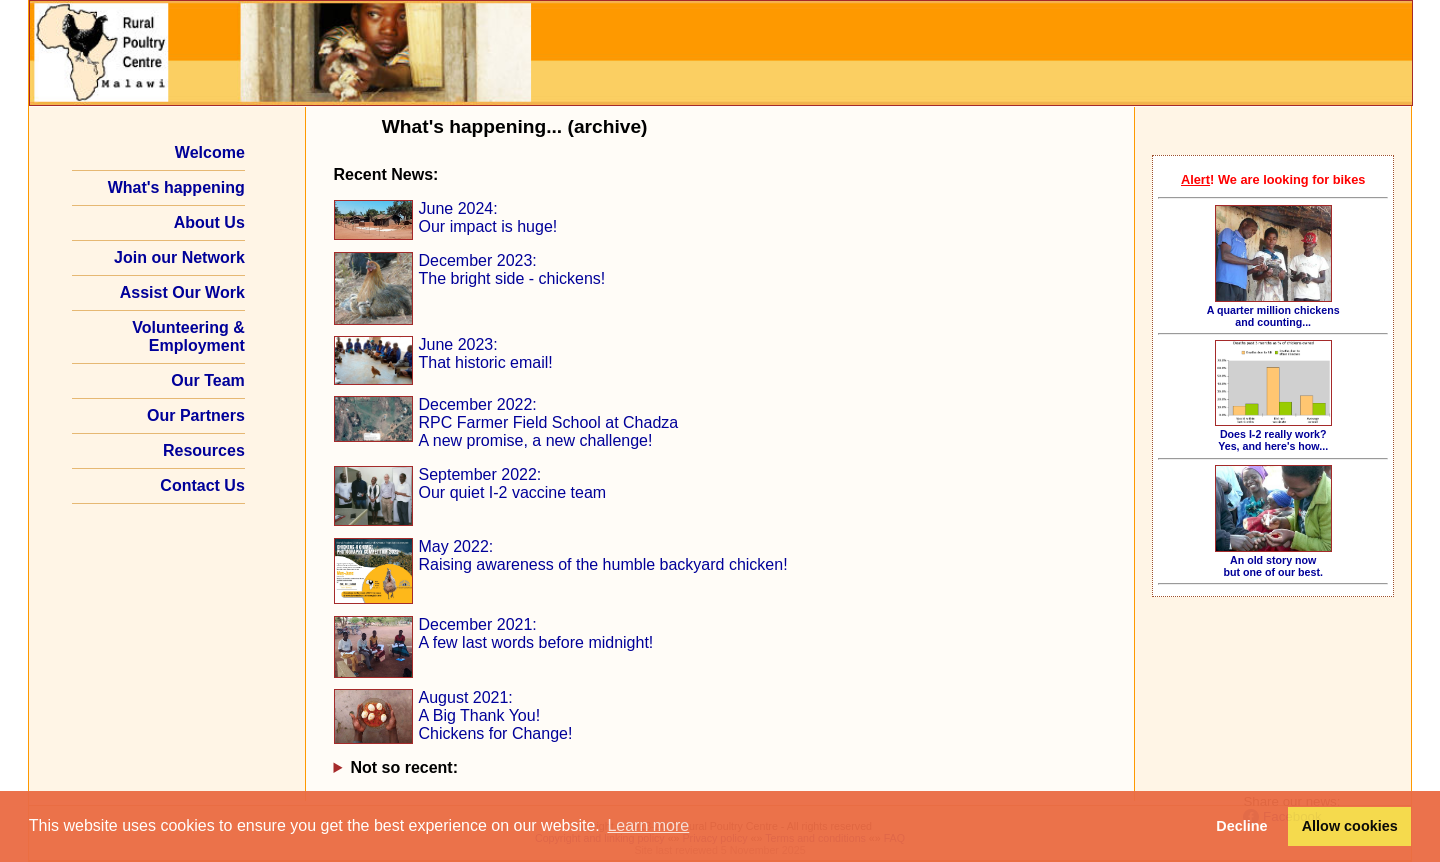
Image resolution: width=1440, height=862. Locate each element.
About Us (209, 222)
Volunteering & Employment (188, 336)
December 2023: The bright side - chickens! (512, 269)
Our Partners (196, 415)
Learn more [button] (648, 825)
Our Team (208, 380)
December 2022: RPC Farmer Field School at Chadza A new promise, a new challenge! (549, 422)
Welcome (210, 152)
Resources (204, 450)
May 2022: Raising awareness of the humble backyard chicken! (603, 555)
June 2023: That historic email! (486, 353)
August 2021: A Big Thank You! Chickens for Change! (496, 715)
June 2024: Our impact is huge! (488, 217)
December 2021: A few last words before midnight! (536, 633)
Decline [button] (1241, 826)
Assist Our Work (182, 292)
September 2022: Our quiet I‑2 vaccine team (513, 483)
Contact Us (202, 485)
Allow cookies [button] (1350, 826)
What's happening (176, 187)
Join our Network (179, 257)
